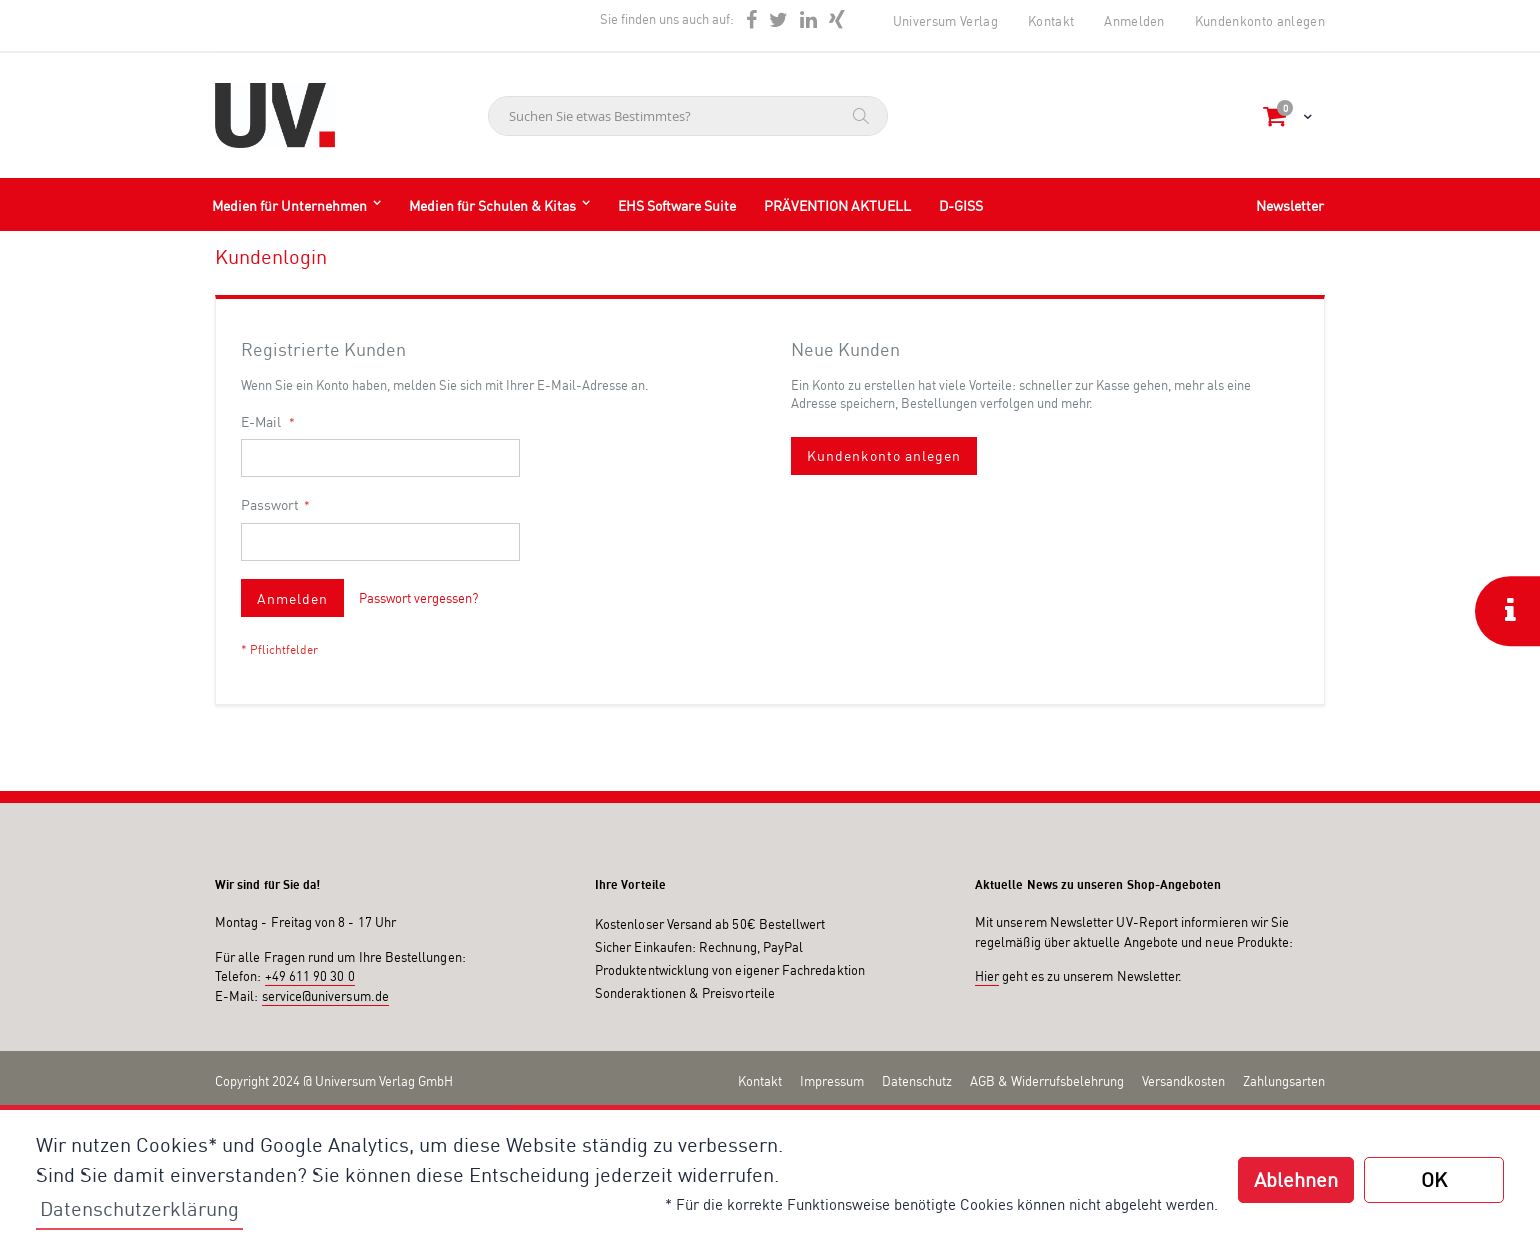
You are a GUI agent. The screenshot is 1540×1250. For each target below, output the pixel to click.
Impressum (832, 1081)
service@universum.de (325, 996)
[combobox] (688, 116)
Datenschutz (917, 1081)
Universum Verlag (945, 21)
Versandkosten (1183, 1081)
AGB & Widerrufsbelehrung (1047, 1081)
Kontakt (1051, 21)
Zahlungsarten (1284, 1081)
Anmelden (1134, 21)
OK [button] (1434, 1179)
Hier (987, 976)
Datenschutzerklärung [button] (139, 1208)
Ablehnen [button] (1296, 1179)
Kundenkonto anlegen (1260, 21)
